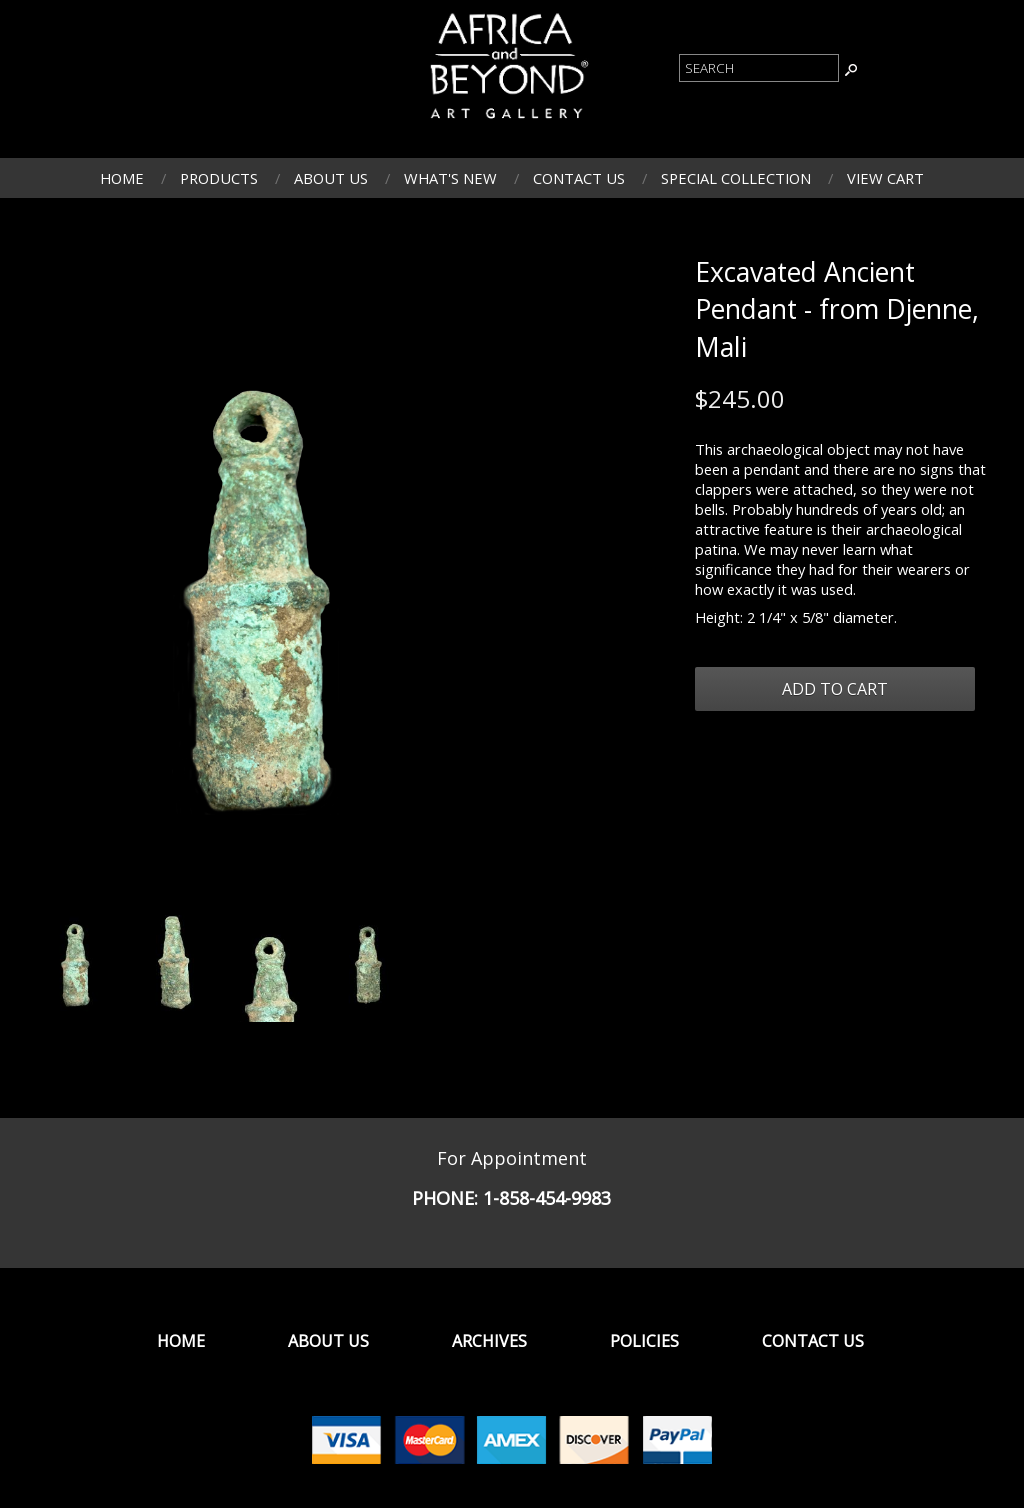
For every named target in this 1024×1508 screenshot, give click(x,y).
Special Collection (736, 178)
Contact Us (579, 178)
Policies (644, 1341)
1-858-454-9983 (547, 1198)
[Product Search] (759, 68)
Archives (489, 1341)
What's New (450, 178)
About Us (331, 178)
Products (219, 178)
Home (122, 178)
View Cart (885, 178)
